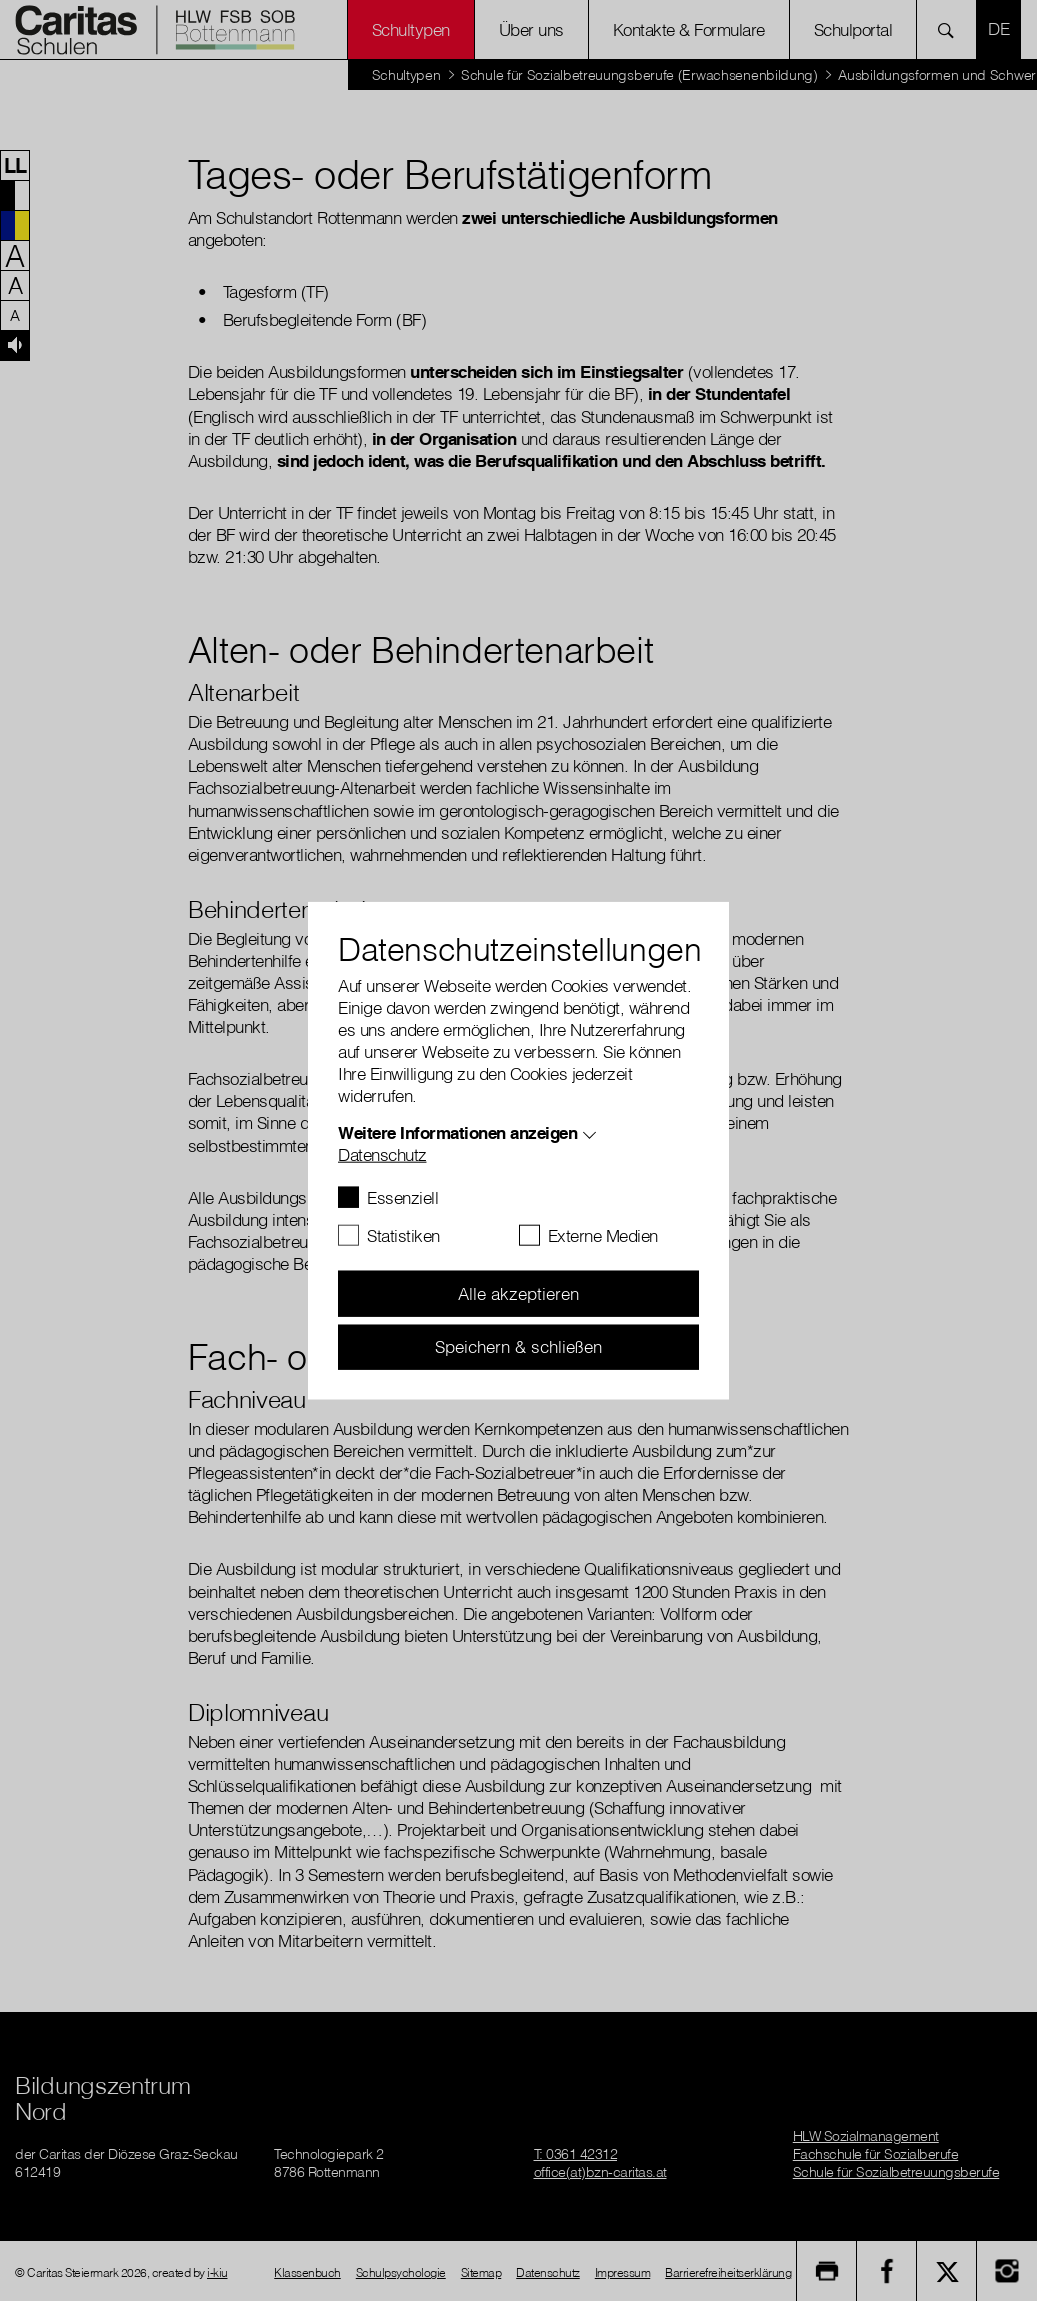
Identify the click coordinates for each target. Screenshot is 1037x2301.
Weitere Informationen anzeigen (457, 1132)
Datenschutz (382, 1154)
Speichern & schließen (518, 1346)
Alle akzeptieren (518, 1293)
